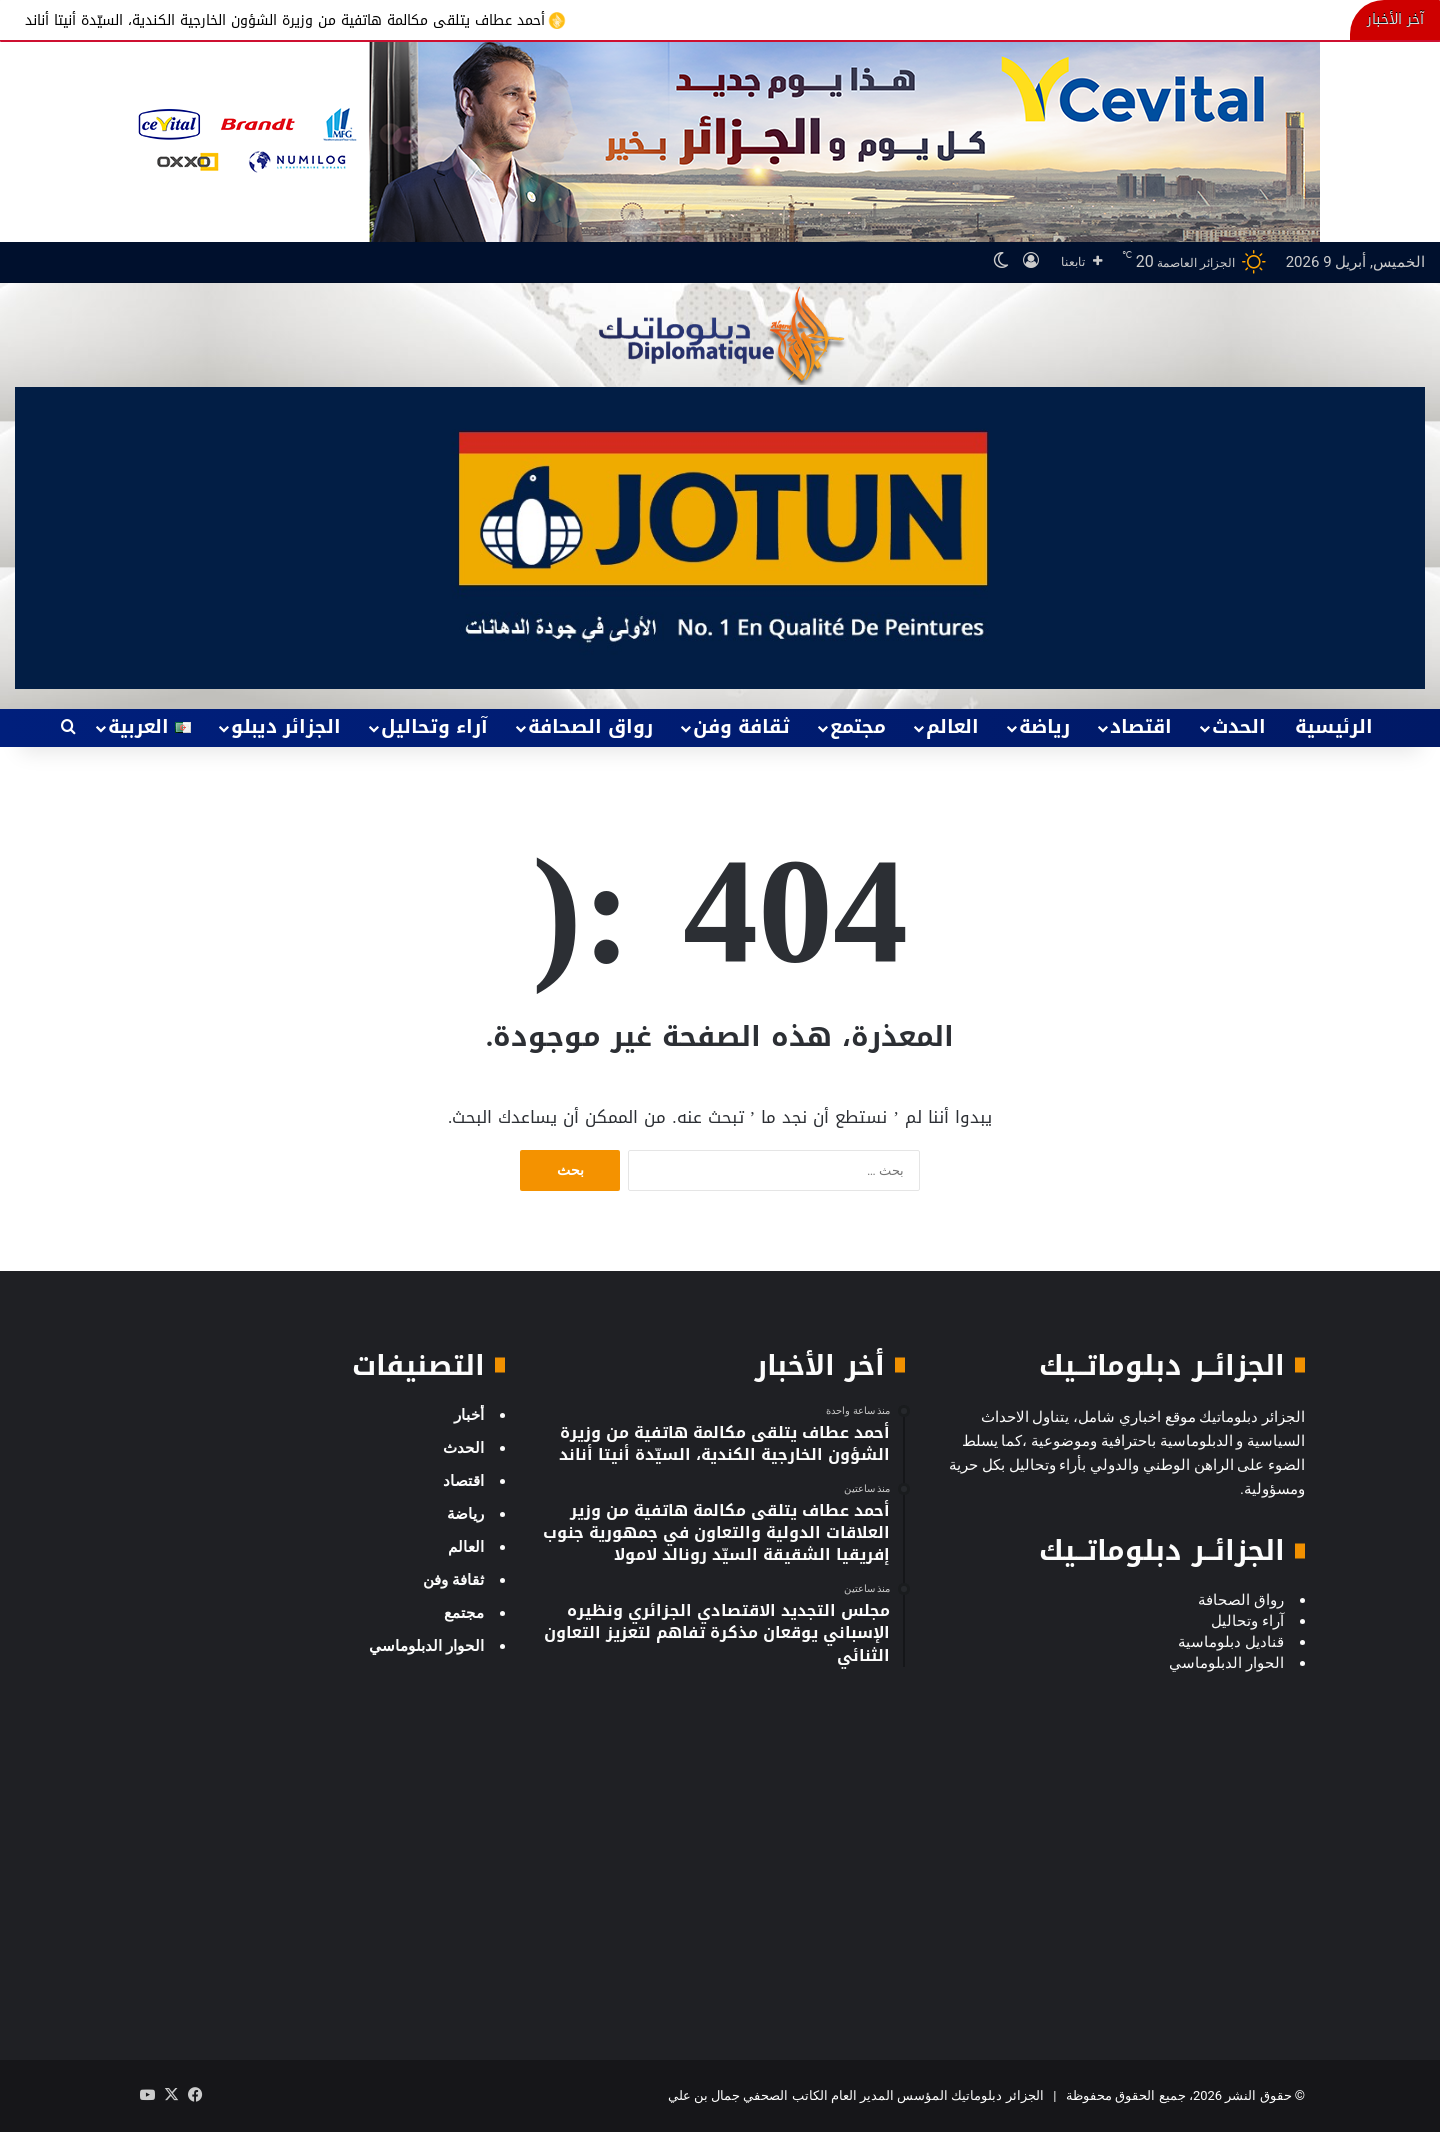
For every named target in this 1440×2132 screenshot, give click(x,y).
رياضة (1044, 727)
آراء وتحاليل (434, 727)
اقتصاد (1141, 727)
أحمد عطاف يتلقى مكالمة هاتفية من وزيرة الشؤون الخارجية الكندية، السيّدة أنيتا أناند (273, 19)
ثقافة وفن (741, 727)
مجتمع (858, 727)
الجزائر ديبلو (286, 727)
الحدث (1239, 727)
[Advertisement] (1120, 1885)
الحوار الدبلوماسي (426, 1646)
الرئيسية (1334, 727)
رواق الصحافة (590, 727)
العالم (952, 727)
